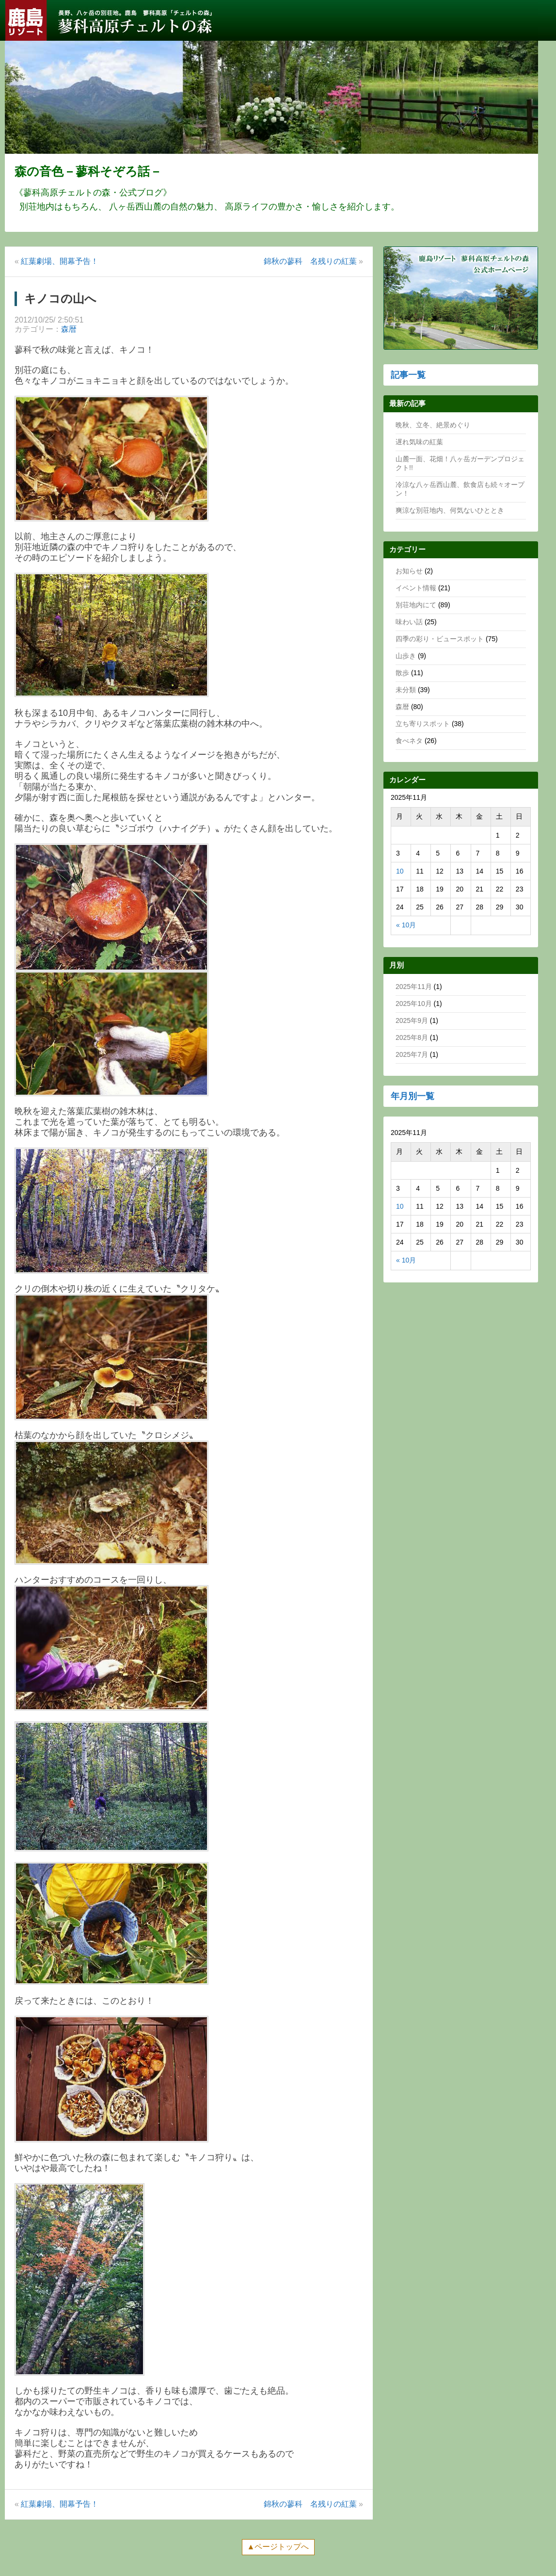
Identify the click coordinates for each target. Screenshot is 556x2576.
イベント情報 (416, 588)
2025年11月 (414, 986)
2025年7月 (412, 1054)
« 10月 (406, 925)
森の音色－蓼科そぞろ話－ (88, 171)
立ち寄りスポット (423, 724)
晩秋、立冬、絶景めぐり (433, 425)
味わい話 (409, 622)
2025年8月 (412, 1037)
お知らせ (409, 571)
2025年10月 (414, 1003)
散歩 (402, 673)
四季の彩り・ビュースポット (440, 639)
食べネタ (409, 741)
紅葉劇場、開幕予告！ (59, 261)
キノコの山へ (60, 298)
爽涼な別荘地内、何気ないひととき (450, 510)
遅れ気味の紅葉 (419, 442)
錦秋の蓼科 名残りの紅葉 (310, 261)
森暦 (69, 329)
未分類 (406, 690)
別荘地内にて (416, 605)
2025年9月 (412, 1020)
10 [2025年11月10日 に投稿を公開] (400, 871)
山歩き (406, 656)
